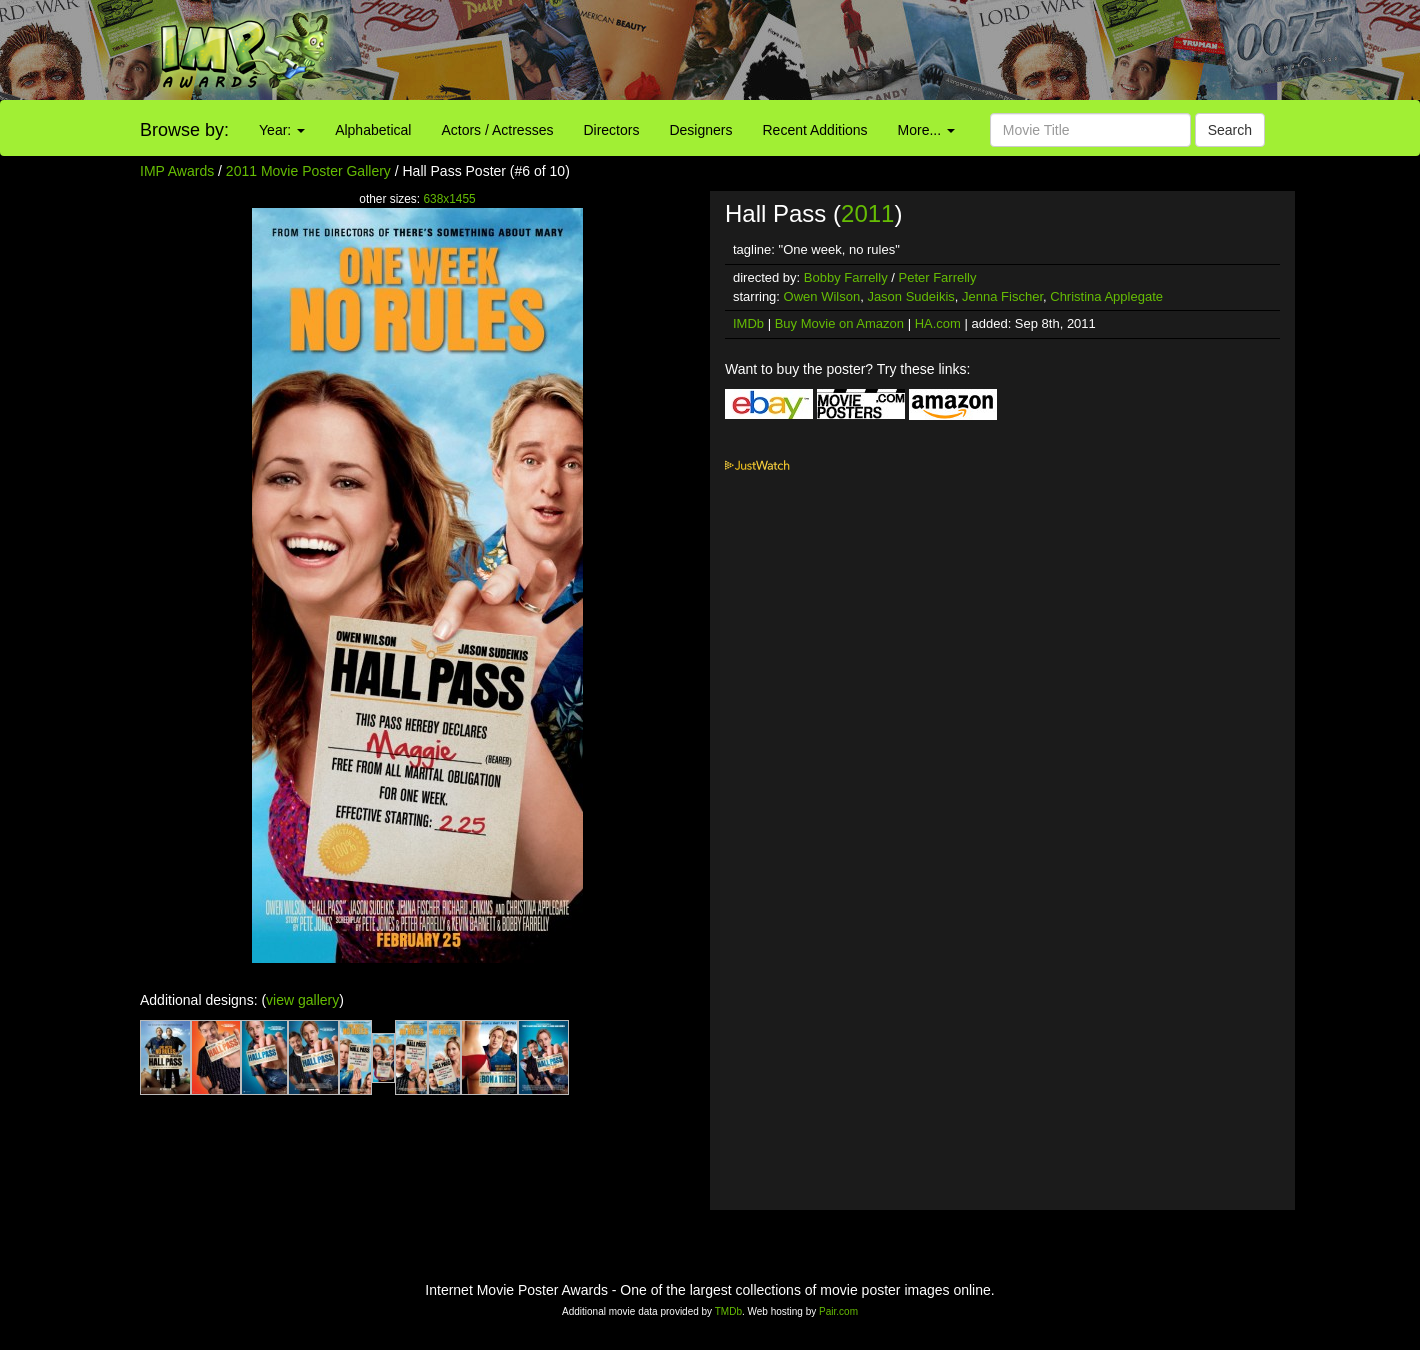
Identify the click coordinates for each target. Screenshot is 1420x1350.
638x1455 (449, 199)
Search (1230, 130)
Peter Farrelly (937, 277)
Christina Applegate (1106, 296)
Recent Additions (815, 130)
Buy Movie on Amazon (839, 323)
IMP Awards (177, 171)
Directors (611, 130)
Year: (282, 130)
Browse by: (184, 130)
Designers (700, 130)
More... (926, 130)
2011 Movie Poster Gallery (308, 171)
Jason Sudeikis (910, 296)
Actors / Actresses (497, 130)
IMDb (748, 323)
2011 (867, 213)
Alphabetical (373, 130)
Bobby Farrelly (846, 277)
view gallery (302, 1000)
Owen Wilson (822, 296)
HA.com (938, 323)
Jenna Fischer (1002, 296)
